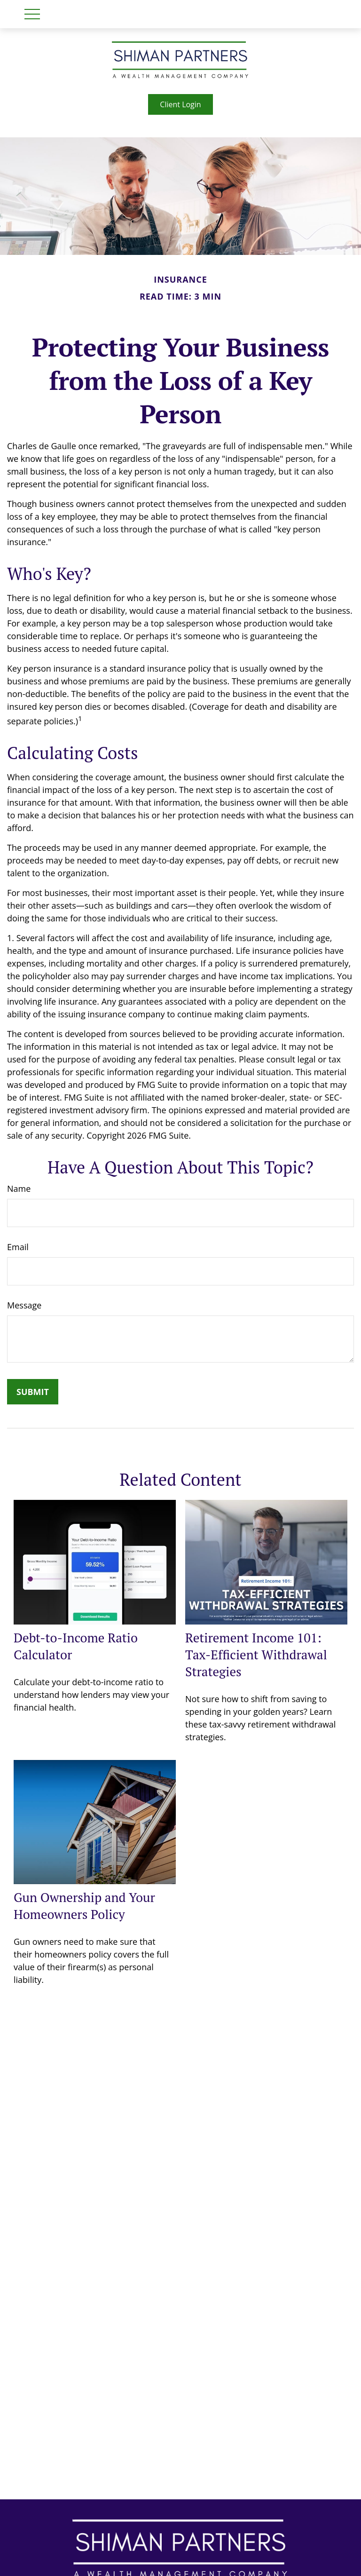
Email (18, 1246)
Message (24, 1305)
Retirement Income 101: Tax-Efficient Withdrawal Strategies (256, 1654)
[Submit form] (32, 1391)
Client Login (180, 104)
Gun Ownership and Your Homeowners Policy (84, 1906)
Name (19, 1188)
